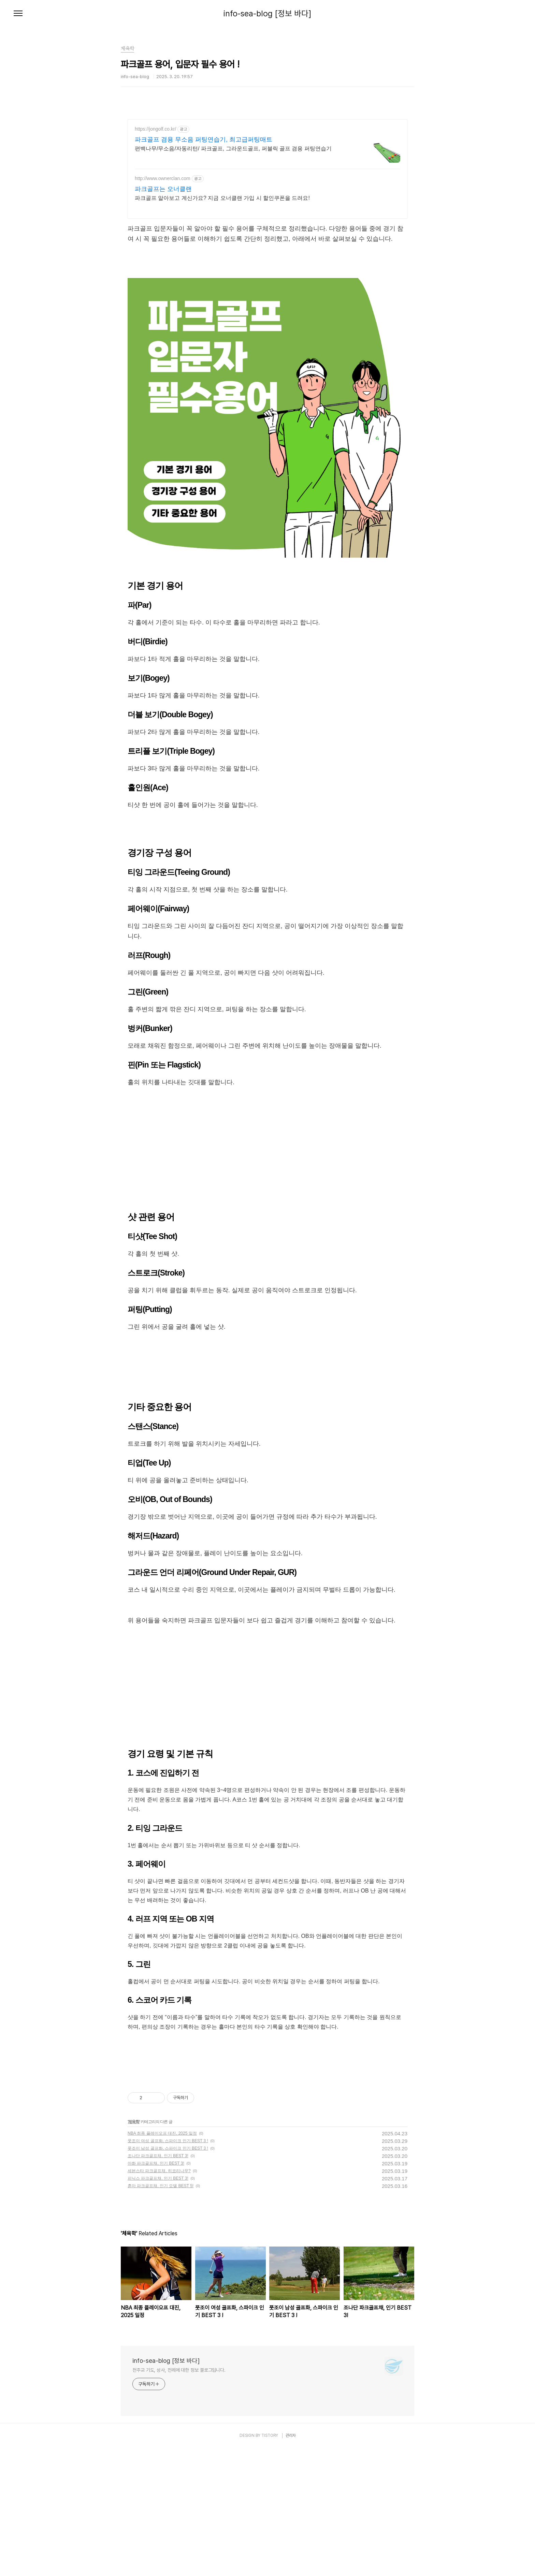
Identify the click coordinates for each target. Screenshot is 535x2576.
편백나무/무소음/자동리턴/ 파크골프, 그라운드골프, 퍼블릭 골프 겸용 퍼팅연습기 (233, 148)
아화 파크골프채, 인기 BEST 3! (156, 2291)
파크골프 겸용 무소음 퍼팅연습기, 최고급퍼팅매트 (203, 139)
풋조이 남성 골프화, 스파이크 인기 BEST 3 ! (168, 2276)
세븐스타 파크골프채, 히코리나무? (159, 2298)
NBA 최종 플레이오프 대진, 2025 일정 (162, 2261)
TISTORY (269, 2563)
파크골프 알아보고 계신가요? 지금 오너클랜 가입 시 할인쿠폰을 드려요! (222, 198)
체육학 (133, 2249)
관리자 (291, 2563)
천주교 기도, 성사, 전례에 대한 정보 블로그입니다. (179, 2498)
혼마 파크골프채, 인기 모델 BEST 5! (160, 2313)
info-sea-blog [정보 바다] (267, 14)
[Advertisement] (267, 309)
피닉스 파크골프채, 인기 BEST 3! (158, 2306)
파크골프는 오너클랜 (163, 189)
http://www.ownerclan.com (162, 178)
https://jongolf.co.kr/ (155, 129)
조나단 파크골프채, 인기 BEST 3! (158, 2283)
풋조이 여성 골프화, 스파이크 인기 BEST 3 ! (168, 2268)
